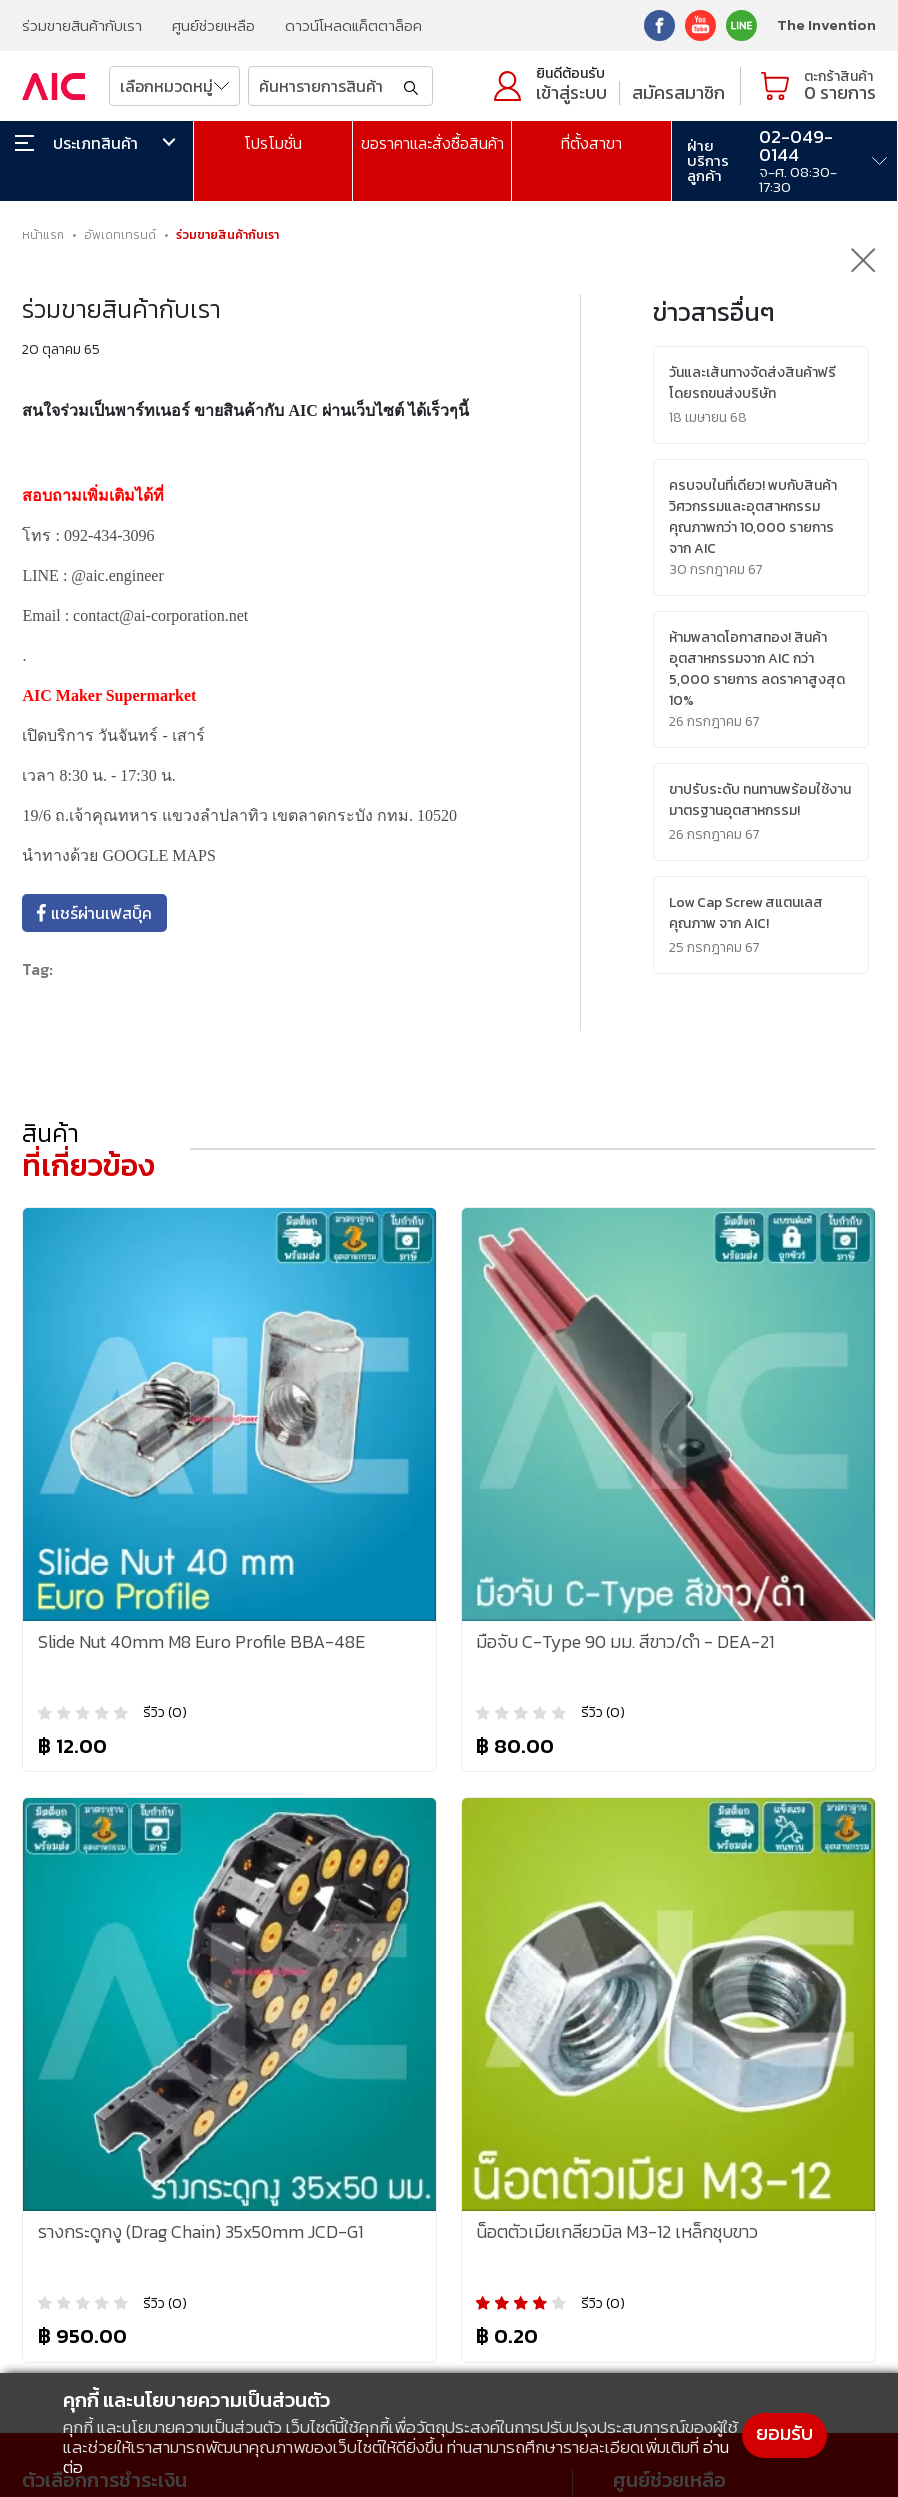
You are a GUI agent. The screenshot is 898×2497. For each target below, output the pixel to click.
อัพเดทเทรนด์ (120, 235)
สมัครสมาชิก (678, 92)
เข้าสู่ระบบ (571, 92)
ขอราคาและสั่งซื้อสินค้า (432, 143)
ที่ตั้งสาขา (591, 143)
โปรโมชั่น (273, 143)
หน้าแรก (43, 235)
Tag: (37, 969)
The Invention (826, 24)
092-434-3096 (109, 535)
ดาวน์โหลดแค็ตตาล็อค (353, 25)
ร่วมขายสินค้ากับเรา (82, 25)
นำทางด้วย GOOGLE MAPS (118, 855)
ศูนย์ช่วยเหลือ (213, 25)
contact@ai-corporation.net (160, 615)
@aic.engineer (117, 575)
